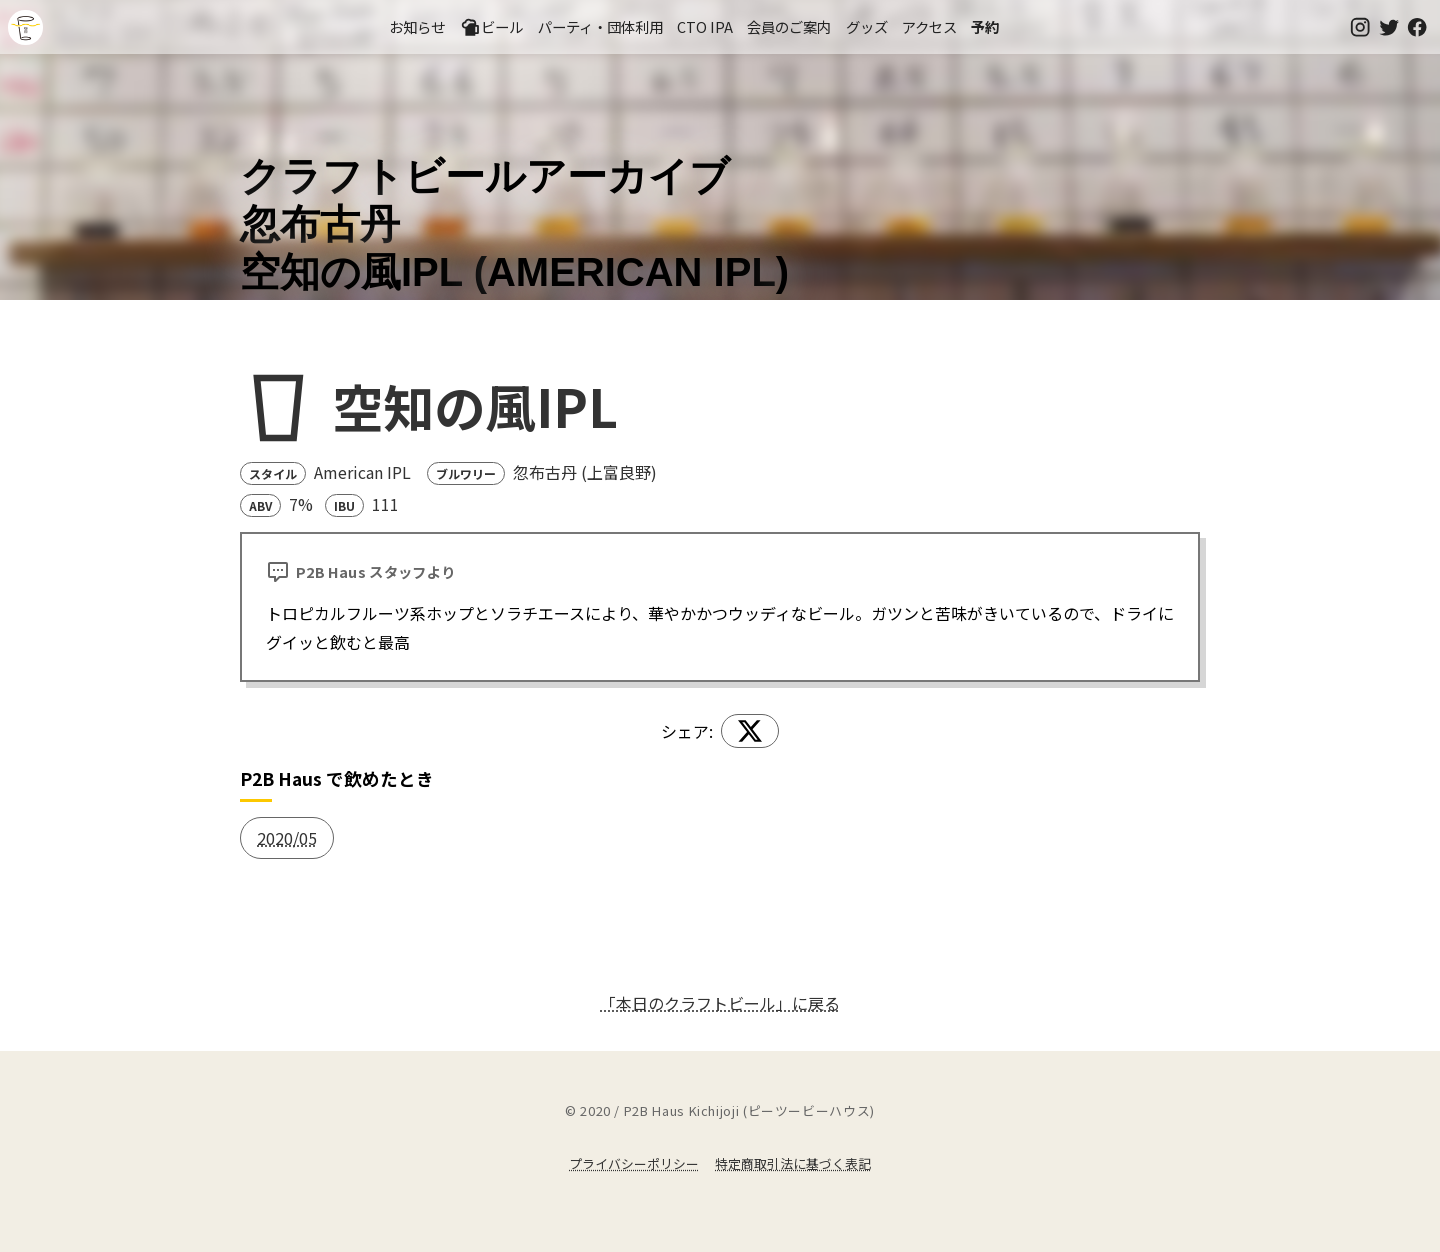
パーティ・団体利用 (600, 26)
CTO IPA (705, 26)
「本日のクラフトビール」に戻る (720, 1003)
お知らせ (417, 26)
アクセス (929, 26)
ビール (492, 27)
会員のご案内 (789, 26)
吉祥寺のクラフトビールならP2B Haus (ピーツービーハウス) (25, 27)
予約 (985, 26)
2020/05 (287, 838)
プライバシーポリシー (634, 1163)
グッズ (867, 26)
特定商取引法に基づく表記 (793, 1163)
